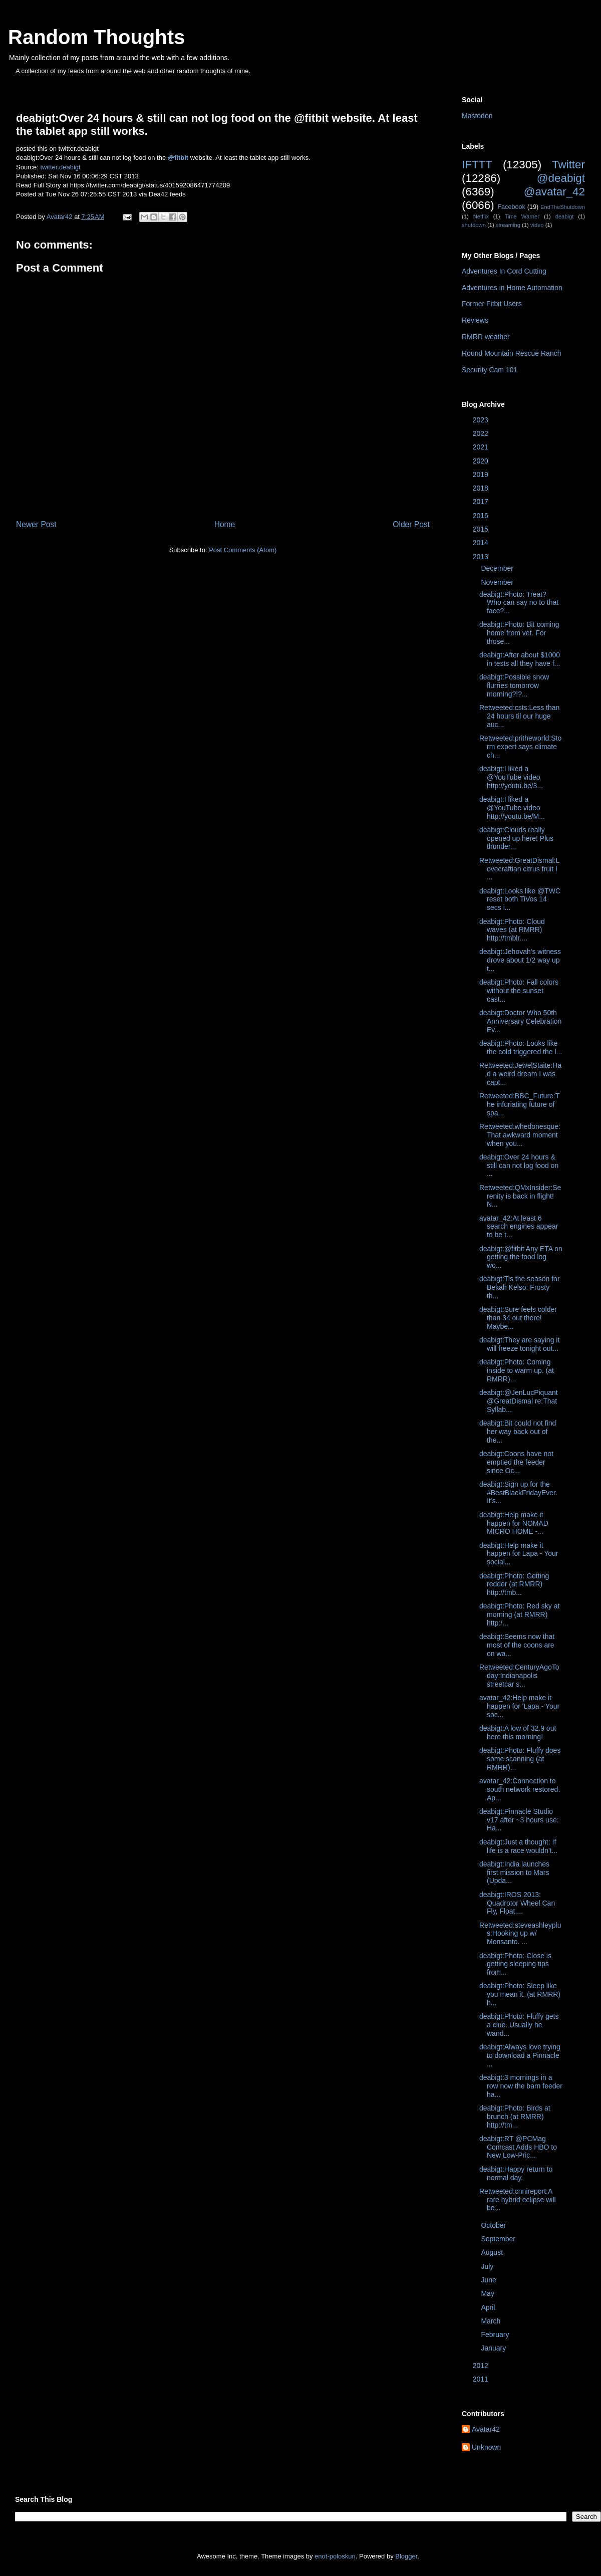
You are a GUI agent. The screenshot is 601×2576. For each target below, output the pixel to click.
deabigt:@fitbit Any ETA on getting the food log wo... (520, 1257)
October (494, 2225)
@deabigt (561, 178)
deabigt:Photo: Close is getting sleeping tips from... (515, 1964)
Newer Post (36, 524)
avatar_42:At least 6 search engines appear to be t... (518, 1226)
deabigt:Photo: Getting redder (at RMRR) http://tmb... (514, 1584)
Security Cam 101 (489, 370)
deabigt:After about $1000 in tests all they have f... (519, 659)
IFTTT (477, 164)
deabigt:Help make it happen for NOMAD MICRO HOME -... (513, 1523)
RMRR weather (486, 337)
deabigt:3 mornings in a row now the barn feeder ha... (520, 2085)
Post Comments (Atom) (242, 550)
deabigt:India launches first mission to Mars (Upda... (514, 1872)
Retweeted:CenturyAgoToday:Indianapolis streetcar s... (519, 1675)
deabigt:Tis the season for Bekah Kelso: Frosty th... (519, 1287)
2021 (481, 447)
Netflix (481, 216)
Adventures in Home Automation (512, 288)
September (499, 2239)
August (492, 2252)
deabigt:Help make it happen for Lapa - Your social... (518, 1553)
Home (224, 524)
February (496, 2334)
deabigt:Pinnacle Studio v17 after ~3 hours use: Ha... (519, 1819)
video (537, 225)
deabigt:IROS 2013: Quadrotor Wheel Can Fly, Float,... (517, 1903)
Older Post (411, 524)
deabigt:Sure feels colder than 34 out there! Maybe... (518, 1317)
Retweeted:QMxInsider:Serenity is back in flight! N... (520, 1196)
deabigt (564, 216)
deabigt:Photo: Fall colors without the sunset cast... (518, 990)
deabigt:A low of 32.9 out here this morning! (517, 1732)
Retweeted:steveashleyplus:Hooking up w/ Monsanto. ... (520, 1933)
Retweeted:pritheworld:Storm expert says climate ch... (520, 746)
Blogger (406, 2556)
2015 (481, 529)
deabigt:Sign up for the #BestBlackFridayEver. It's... (518, 1492)
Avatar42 (486, 2429)
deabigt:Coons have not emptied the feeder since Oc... (516, 1462)
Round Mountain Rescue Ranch (511, 353)
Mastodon (477, 116)
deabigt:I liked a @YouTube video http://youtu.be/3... (511, 777)
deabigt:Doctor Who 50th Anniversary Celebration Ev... (520, 1021)
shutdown (474, 225)
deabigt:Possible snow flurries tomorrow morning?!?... (514, 685)
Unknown (486, 2447)
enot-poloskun (335, 2556)
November (498, 582)
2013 (481, 557)
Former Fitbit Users (492, 304)
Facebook (511, 206)
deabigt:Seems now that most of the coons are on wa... (516, 1645)
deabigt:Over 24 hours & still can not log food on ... (518, 1165)
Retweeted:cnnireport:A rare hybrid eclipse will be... (517, 2199)
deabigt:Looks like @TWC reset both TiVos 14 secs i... (519, 899)
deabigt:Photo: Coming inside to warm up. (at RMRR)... (516, 1370)
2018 (481, 488)
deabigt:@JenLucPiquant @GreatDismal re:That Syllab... (518, 1401)
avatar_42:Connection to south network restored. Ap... (519, 1789)
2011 (481, 2379)
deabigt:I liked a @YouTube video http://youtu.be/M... (512, 807)
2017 (481, 502)
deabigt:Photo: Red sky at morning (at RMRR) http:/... (519, 1614)
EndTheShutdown (562, 207)
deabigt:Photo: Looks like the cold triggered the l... (520, 1047)
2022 (481, 433)
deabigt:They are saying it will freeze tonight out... (519, 1344)
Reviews (475, 320)
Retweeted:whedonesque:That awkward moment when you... (519, 1134)
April (489, 2307)
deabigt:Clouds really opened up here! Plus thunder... (516, 838)
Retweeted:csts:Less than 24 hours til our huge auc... (519, 716)
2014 (481, 543)
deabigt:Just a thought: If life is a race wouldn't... (518, 1846)
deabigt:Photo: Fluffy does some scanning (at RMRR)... (519, 1758)
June (489, 2280)
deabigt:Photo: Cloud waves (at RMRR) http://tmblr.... (512, 930)
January (494, 2348)
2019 (481, 475)
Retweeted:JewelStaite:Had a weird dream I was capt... (520, 1073)
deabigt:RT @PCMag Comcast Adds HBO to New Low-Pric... (518, 2147)
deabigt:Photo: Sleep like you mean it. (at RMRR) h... (519, 1994)
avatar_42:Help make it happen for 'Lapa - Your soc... (519, 1706)
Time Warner (521, 216)
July (488, 2266)
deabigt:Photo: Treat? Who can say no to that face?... (518, 602)
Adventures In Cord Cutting (504, 271)
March (491, 2321)
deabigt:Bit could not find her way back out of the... (517, 1431)
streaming (508, 225)
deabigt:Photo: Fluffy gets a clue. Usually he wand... (519, 2024)
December (498, 568)
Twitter (568, 164)
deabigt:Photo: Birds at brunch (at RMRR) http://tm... (514, 2116)
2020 (481, 461)
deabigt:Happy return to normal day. (515, 2173)
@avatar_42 (554, 191)
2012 (481, 2366)
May (488, 2293)
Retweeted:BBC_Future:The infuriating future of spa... (519, 1104)
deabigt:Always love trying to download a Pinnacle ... (519, 2055)
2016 (481, 516)
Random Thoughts (96, 37)
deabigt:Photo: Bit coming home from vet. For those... (519, 632)
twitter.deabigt (60, 167)
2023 (481, 420)
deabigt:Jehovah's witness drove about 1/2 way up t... (520, 960)
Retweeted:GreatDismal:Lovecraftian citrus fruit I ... (519, 868)
